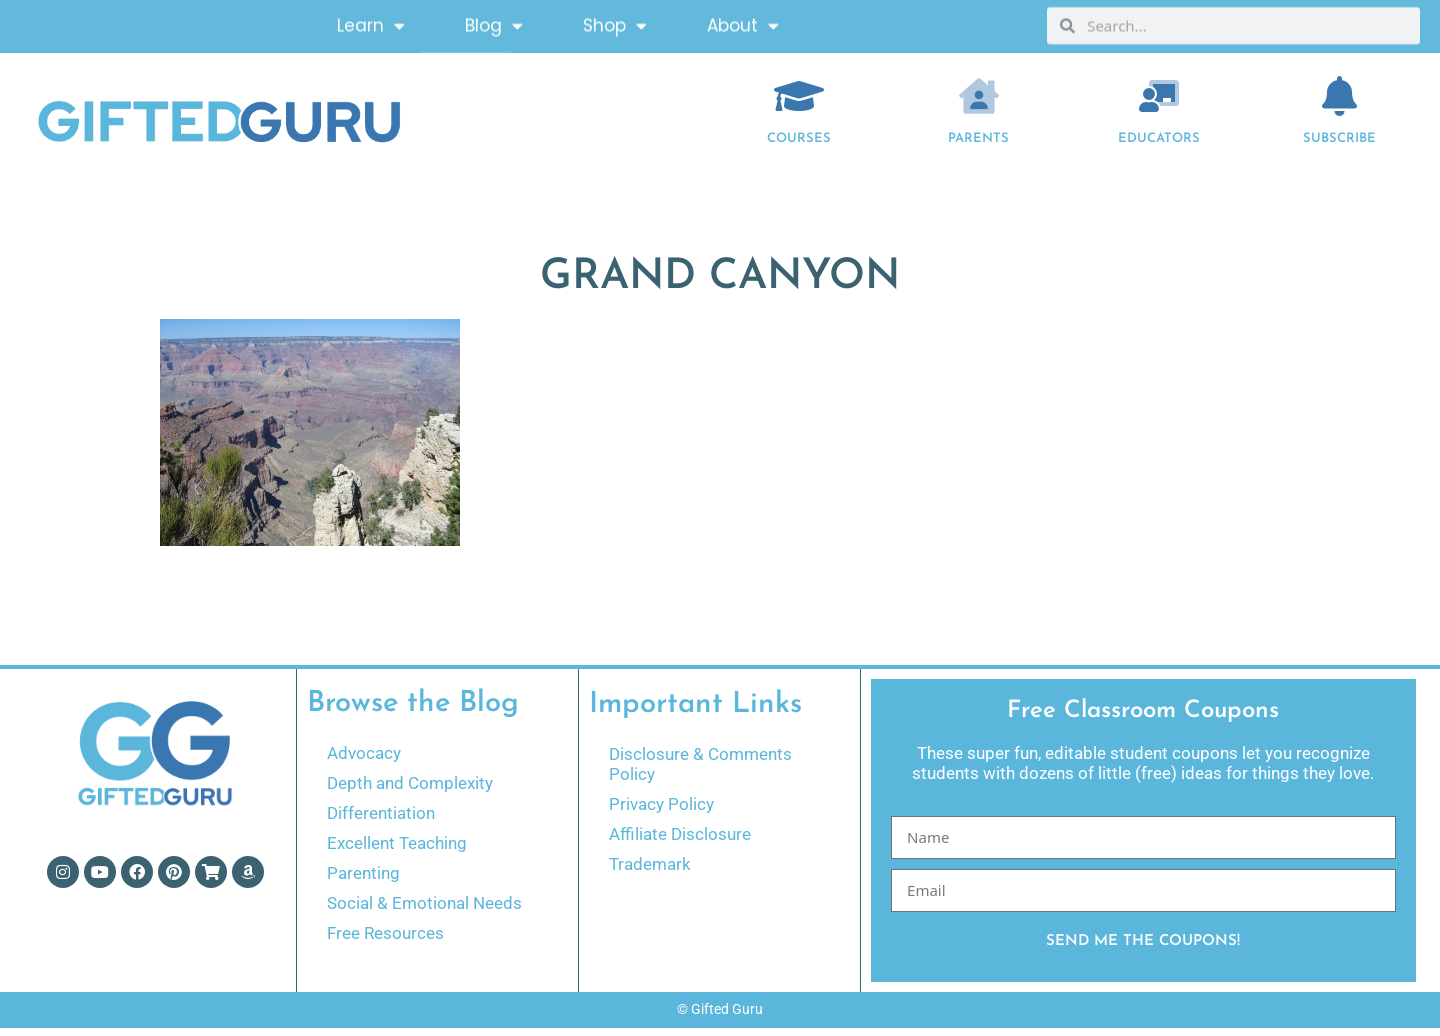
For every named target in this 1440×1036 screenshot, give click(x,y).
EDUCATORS (1159, 146)
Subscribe (1339, 146)
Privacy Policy (661, 812)
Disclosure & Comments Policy (700, 772)
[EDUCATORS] (1159, 104)
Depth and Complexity (410, 791)
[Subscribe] (1340, 104)
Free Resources (385, 941)
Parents (978, 146)
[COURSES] (799, 104)
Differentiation (381, 821)
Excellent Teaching (397, 851)
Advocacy (364, 761)
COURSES (799, 146)
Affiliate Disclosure (680, 842)
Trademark (650, 872)
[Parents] (979, 104)
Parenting (363, 881)
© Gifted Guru (720, 1017)
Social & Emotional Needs (424, 911)
